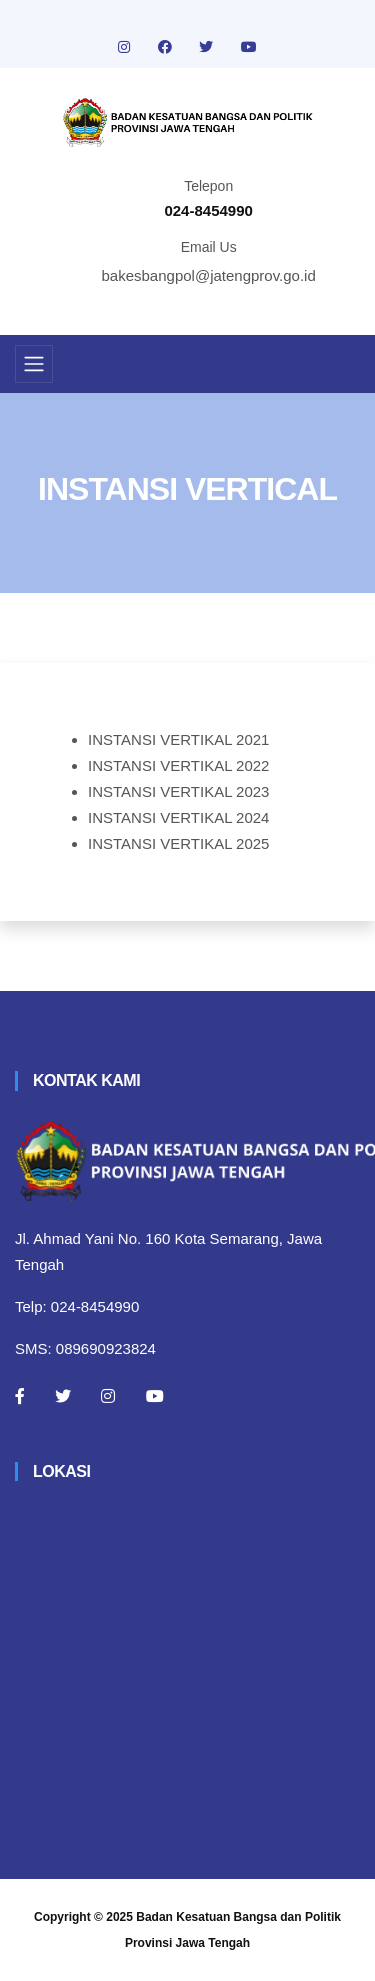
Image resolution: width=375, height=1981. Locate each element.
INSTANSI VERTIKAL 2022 (178, 765)
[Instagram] (108, 1396)
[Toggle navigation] (34, 364)
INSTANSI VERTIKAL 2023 (178, 791)
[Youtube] (155, 1396)
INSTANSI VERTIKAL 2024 (178, 817)
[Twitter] (63, 1396)
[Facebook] (20, 1396)
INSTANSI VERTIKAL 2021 (178, 739)
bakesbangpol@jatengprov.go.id (209, 275)
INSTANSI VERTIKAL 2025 (178, 843)
